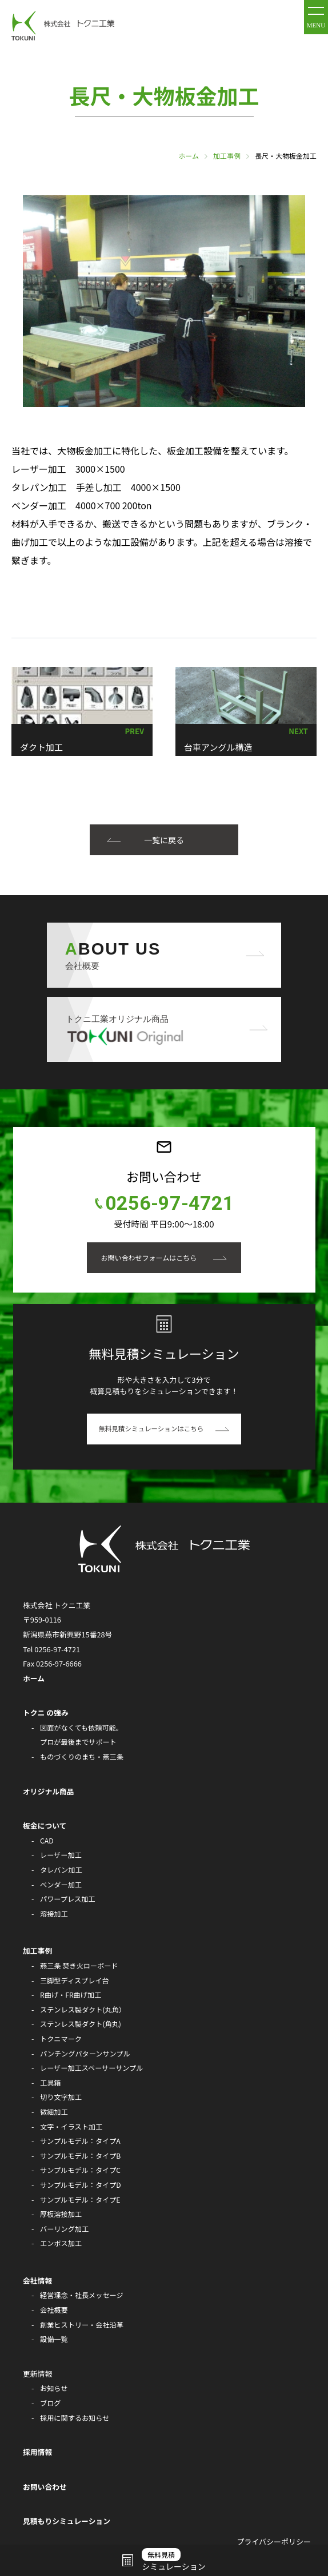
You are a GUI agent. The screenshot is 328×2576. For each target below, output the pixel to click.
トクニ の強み (46, 1712)
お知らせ (53, 2388)
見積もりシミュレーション (66, 2520)
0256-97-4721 (169, 1203)
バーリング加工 (64, 2229)
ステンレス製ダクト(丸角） (83, 2010)
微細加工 (54, 2112)
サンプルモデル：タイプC (80, 2170)
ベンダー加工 (61, 1884)
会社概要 (54, 2310)
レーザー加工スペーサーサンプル (91, 2068)
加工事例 (227, 155)
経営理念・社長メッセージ (81, 2295)
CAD (47, 1841)
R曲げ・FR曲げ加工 (70, 1995)
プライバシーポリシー (274, 2541)
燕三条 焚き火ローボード (79, 1966)
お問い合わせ (45, 2486)
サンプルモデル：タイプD (80, 2185)
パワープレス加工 (67, 1899)
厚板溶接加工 (61, 2214)
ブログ (50, 2403)
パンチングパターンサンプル (85, 2053)
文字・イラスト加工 (71, 2127)
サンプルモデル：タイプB (80, 2156)
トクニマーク (61, 2039)
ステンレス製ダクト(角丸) (80, 2024)
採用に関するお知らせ (74, 2418)
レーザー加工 (61, 1855)
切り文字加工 (61, 2097)
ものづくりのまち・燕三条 (81, 1757)
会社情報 (37, 2280)
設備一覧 (54, 2339)
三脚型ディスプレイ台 (74, 1980)
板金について (44, 1825)
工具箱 (50, 2083)
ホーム (188, 155)
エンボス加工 (61, 2243)
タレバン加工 (61, 1870)
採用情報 (37, 2451)
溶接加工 (54, 1914)
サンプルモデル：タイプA (80, 2141)
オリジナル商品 (48, 1791)
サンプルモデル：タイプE (80, 2200)
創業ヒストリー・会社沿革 (81, 2325)
